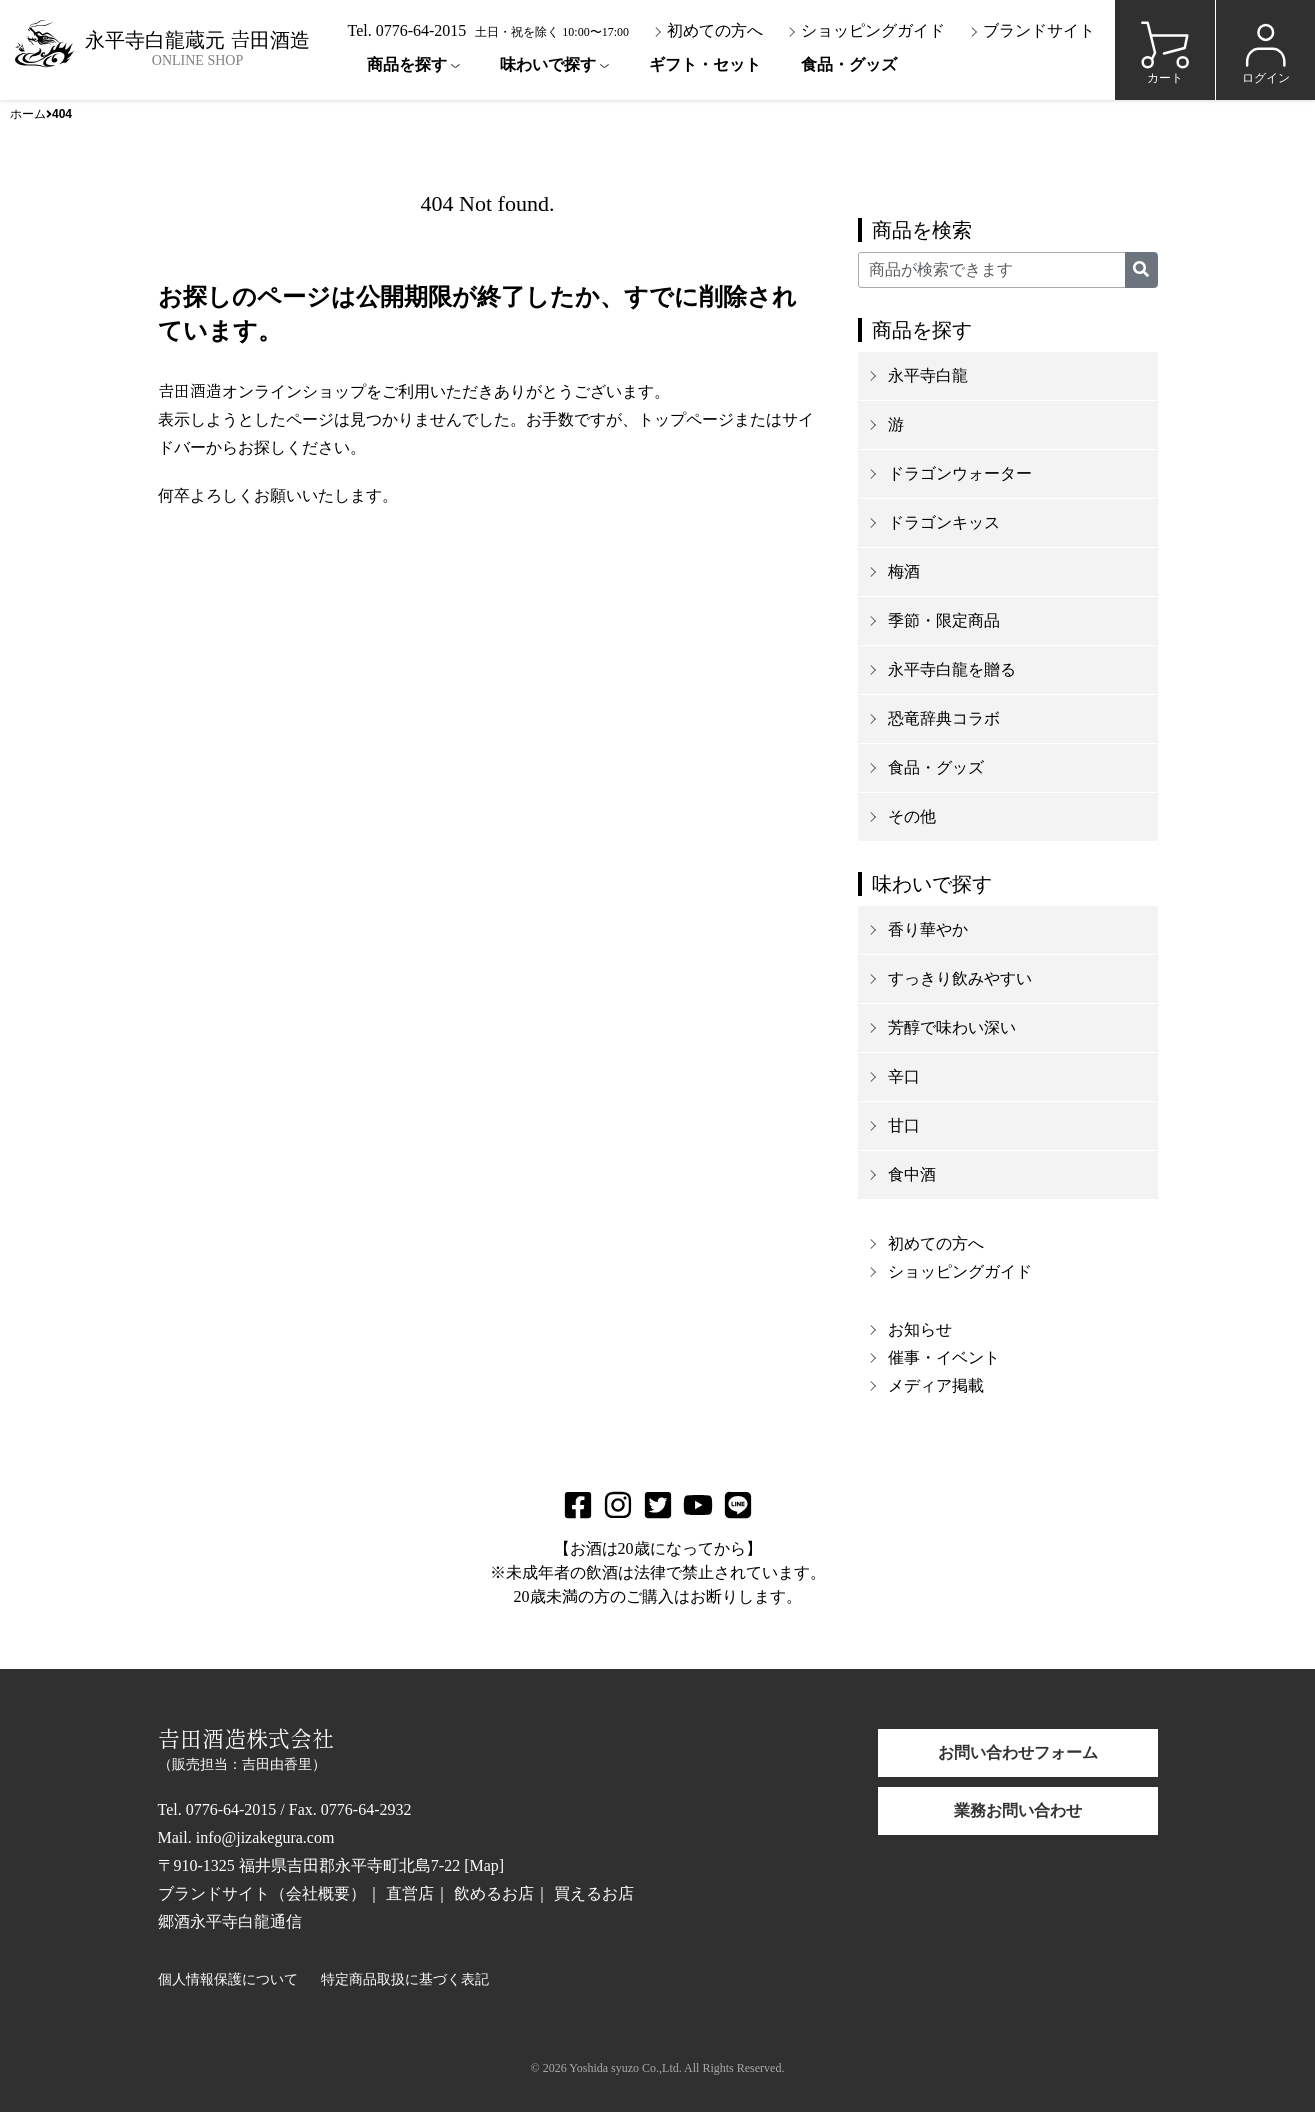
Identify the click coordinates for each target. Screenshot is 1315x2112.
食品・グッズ (849, 64)
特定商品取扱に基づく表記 (405, 1979)
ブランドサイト (1032, 30)
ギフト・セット (705, 64)
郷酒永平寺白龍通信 (230, 1921)
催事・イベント (944, 1357)
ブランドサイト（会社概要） (262, 1893)
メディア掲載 (936, 1385)
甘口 (904, 1125)
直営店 (410, 1893)
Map (483, 1865)
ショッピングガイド (866, 30)
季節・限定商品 (944, 620)
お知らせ (920, 1329)
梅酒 (904, 571)
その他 (912, 816)
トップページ (686, 419)
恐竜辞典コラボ (944, 718)
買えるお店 (594, 1893)
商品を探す (407, 64)
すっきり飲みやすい (960, 978)
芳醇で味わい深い (952, 1027)
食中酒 (912, 1174)
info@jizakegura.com (265, 1837)
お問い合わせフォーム (1018, 1752)
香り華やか (928, 929)
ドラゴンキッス (944, 522)
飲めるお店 (494, 1893)
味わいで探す (548, 64)
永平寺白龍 (928, 375)
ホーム (28, 114)
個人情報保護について (228, 1979)
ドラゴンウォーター (960, 473)
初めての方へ (708, 30)
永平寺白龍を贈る (952, 669)
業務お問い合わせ (1018, 1810)
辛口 (904, 1076)
